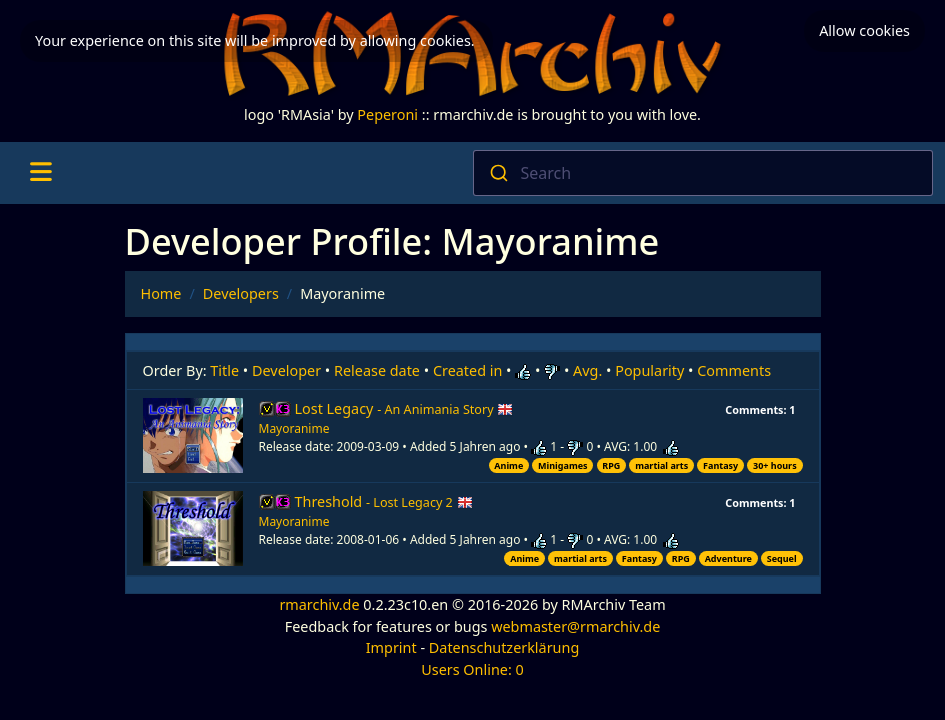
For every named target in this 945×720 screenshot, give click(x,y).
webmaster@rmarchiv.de (575, 626)
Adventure (728, 558)
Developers (241, 293)
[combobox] (703, 173)
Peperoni (387, 114)
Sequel (782, 558)
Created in (467, 370)
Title (224, 370)
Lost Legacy (404, 408)
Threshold (384, 501)
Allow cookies (864, 30)
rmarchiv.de (319, 604)
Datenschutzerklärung (504, 647)
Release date (377, 370)
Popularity (649, 370)
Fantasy (720, 465)
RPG (611, 465)
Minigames (562, 465)
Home (161, 293)
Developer (286, 370)
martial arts (661, 465)
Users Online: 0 (472, 669)
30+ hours (775, 465)
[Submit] (497, 173)
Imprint (391, 647)
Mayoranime (294, 428)
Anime (508, 465)
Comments (734, 370)
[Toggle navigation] (40, 173)
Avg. (587, 370)
